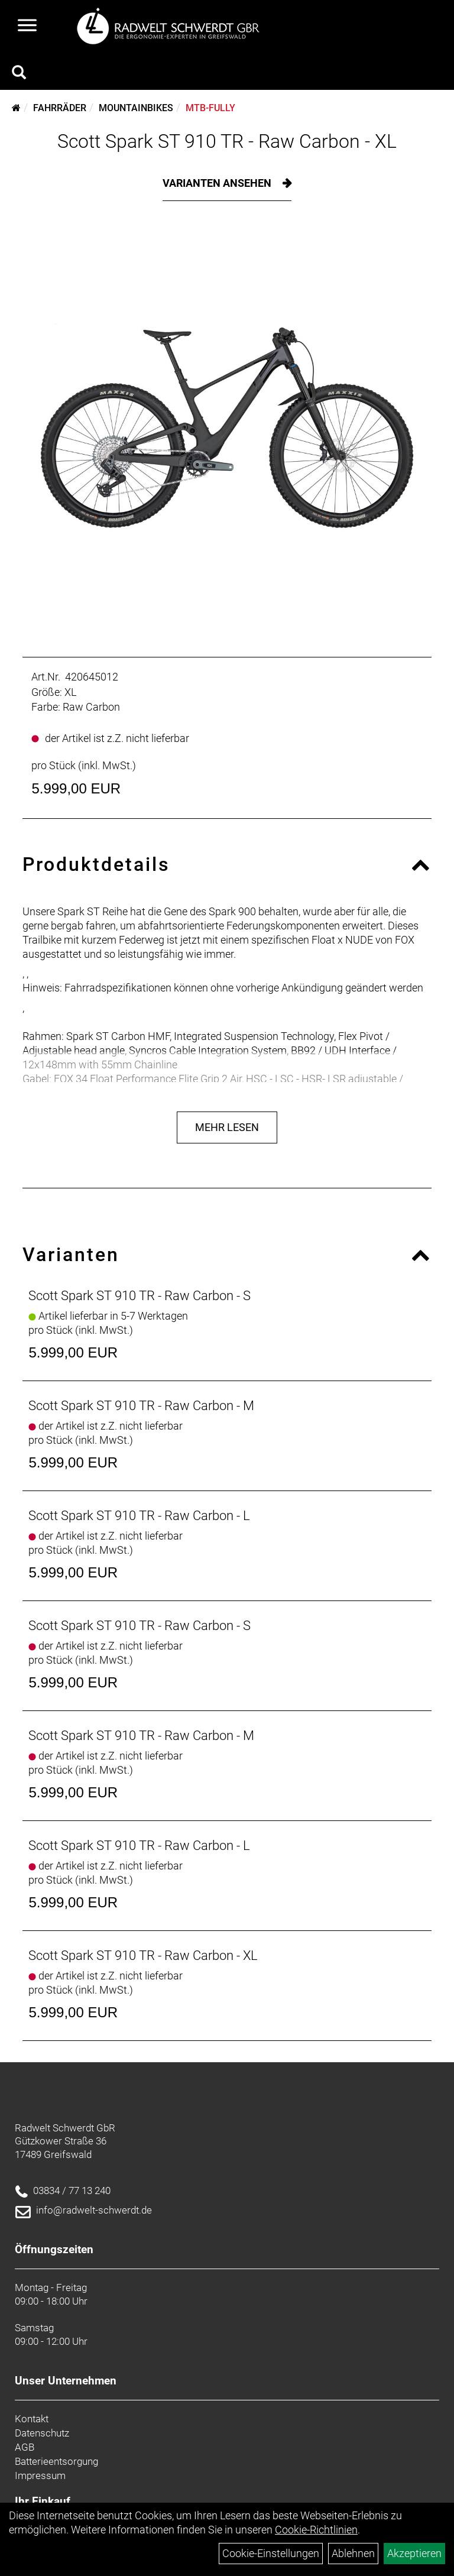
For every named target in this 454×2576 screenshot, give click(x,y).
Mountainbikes (136, 108)
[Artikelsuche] (19, 74)
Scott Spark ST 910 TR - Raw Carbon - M (141, 1405)
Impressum (40, 2475)
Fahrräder (59, 108)
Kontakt (31, 2419)
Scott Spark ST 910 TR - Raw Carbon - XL (227, 141)
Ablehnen (353, 2553)
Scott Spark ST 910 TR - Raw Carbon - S (139, 1295)
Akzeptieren (414, 2553)
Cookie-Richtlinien (316, 2529)
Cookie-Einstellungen (270, 2553)
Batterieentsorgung (56, 2461)
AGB (24, 2447)
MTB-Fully (210, 108)
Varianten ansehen (218, 183)
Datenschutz (42, 2433)
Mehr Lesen (227, 1127)
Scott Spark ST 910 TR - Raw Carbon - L (139, 1515)
